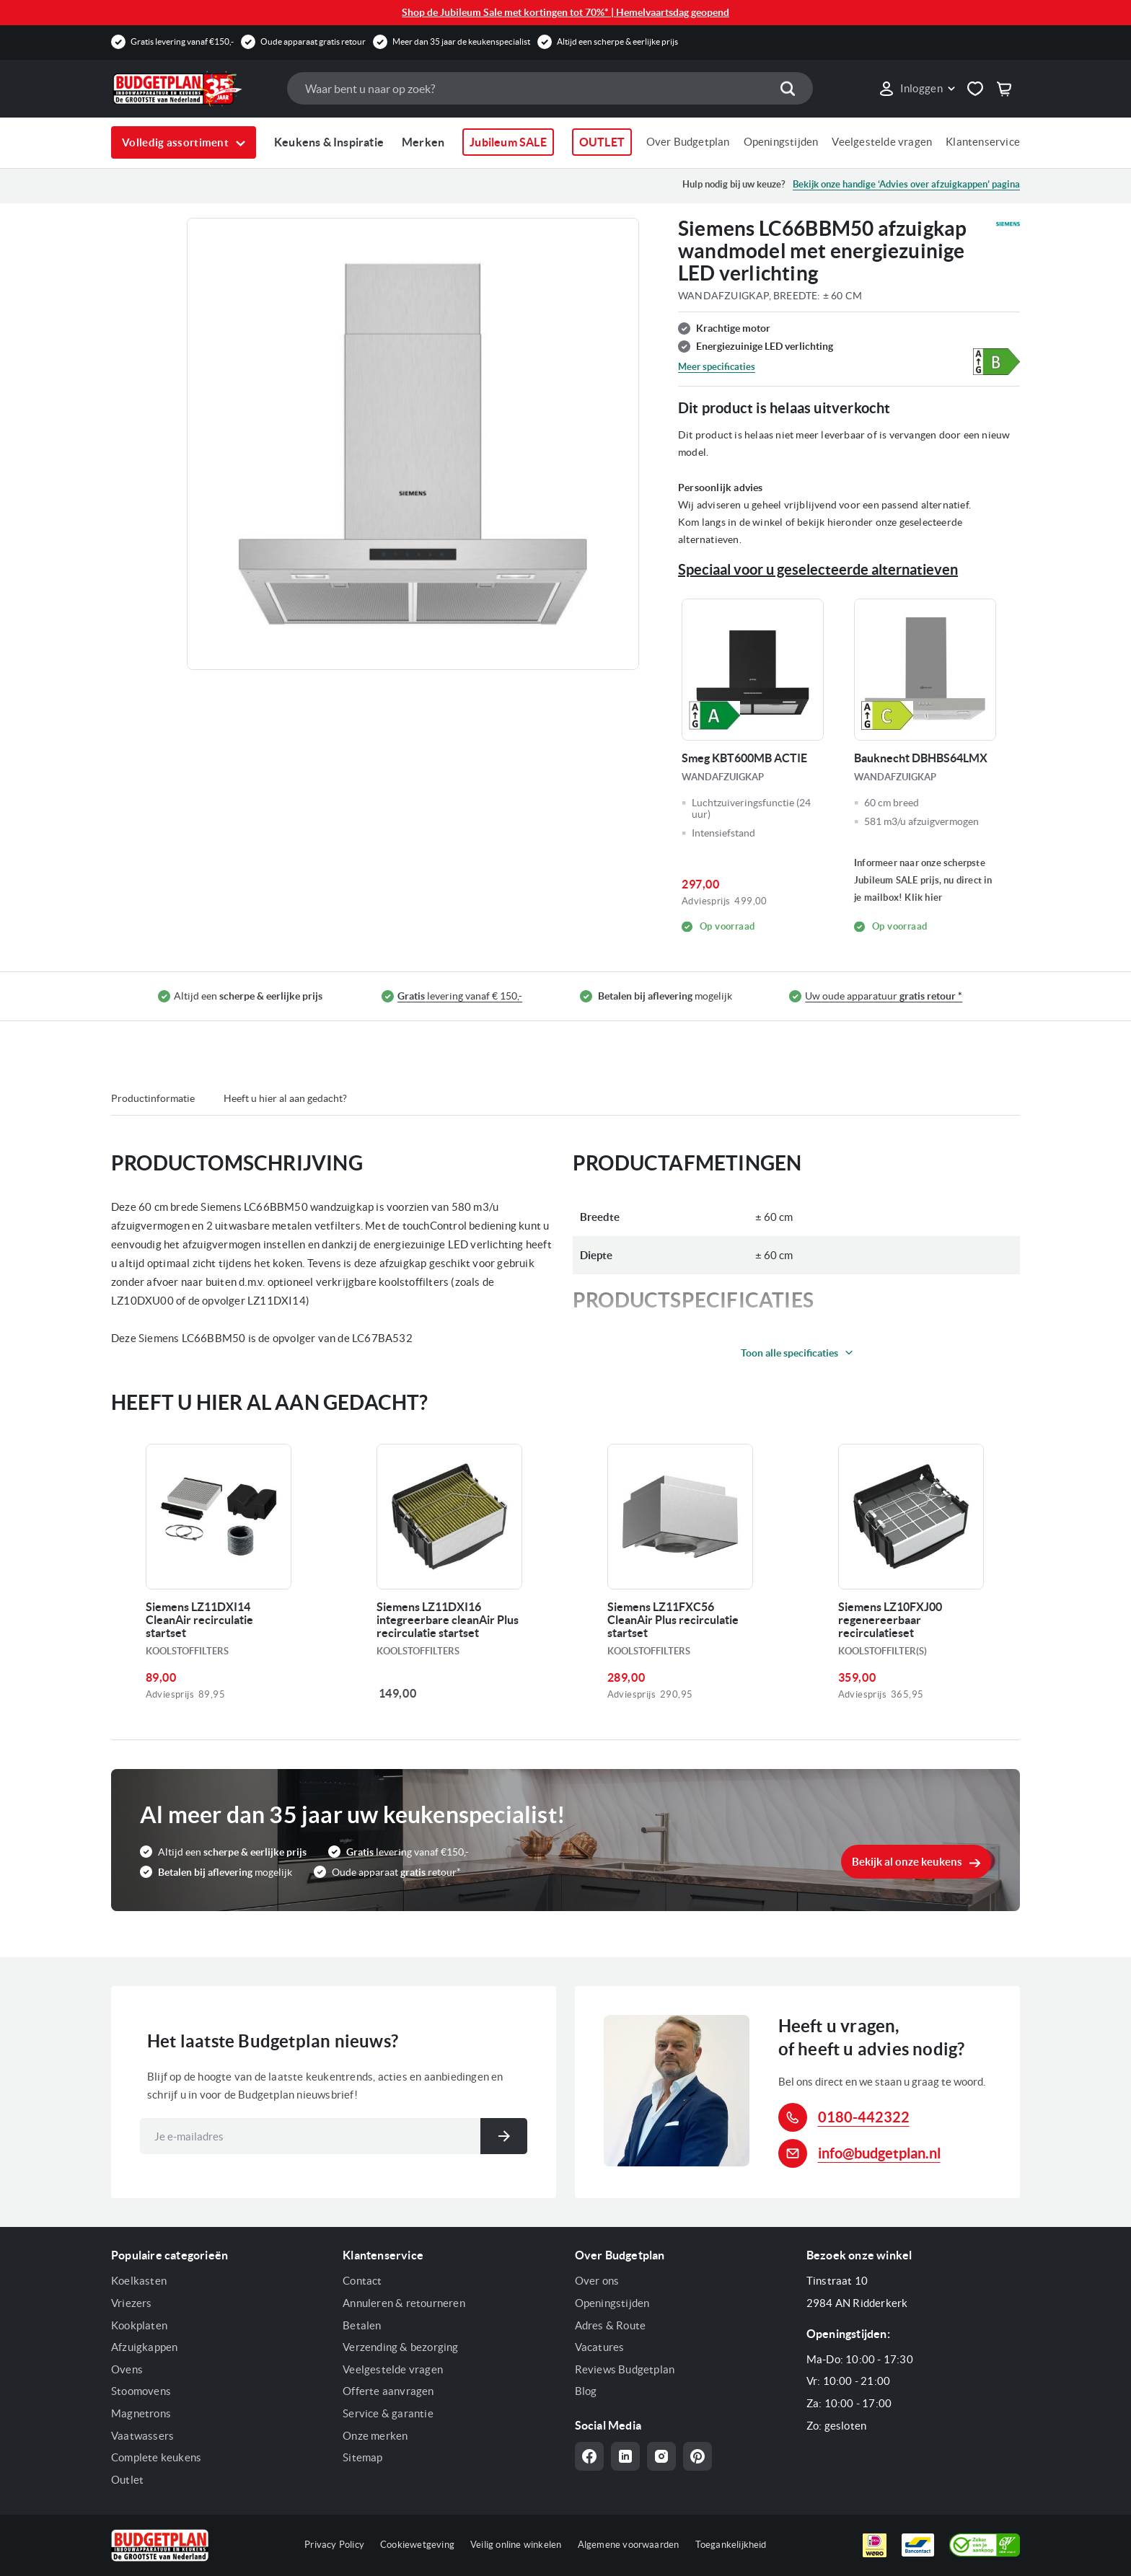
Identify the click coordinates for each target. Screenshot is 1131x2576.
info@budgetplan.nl (879, 2153)
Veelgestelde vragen (882, 142)
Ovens (127, 2369)
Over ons (597, 2281)
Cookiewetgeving (417, 2544)
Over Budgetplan (688, 142)
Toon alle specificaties (789, 1353)
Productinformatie (153, 1098)
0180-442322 (864, 2117)
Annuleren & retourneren (404, 2303)
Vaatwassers (142, 2436)
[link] (916, 88)
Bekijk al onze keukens (907, 1862)
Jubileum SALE (508, 142)
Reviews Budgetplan (625, 2369)
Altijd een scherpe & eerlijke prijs (617, 41)
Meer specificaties (716, 366)
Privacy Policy (334, 2544)
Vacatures (600, 2347)
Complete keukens (156, 2457)
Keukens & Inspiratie (329, 142)
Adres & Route (610, 2325)
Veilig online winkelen (515, 2544)
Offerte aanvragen (388, 2391)
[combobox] (549, 88)
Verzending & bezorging (400, 2347)
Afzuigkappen (144, 2347)
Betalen (362, 2325)
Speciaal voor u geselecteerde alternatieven (818, 569)
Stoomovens (141, 2391)
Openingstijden (781, 142)
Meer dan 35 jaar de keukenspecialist (461, 41)
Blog (586, 2391)
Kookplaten (139, 2325)
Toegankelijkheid (731, 2544)
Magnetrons (141, 2413)
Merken (423, 142)
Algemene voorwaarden (628, 2544)
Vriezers (131, 2303)
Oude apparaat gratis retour (313, 41)
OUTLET (602, 142)
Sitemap (362, 2457)
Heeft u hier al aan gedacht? (285, 1098)
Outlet (127, 2480)
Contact (362, 2281)
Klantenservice (983, 142)
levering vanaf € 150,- (459, 996)
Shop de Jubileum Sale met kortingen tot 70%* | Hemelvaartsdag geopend (565, 12)
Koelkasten (139, 2281)
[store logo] (192, 89)
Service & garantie (388, 2413)
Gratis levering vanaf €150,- (182, 41)
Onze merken (375, 2436)
